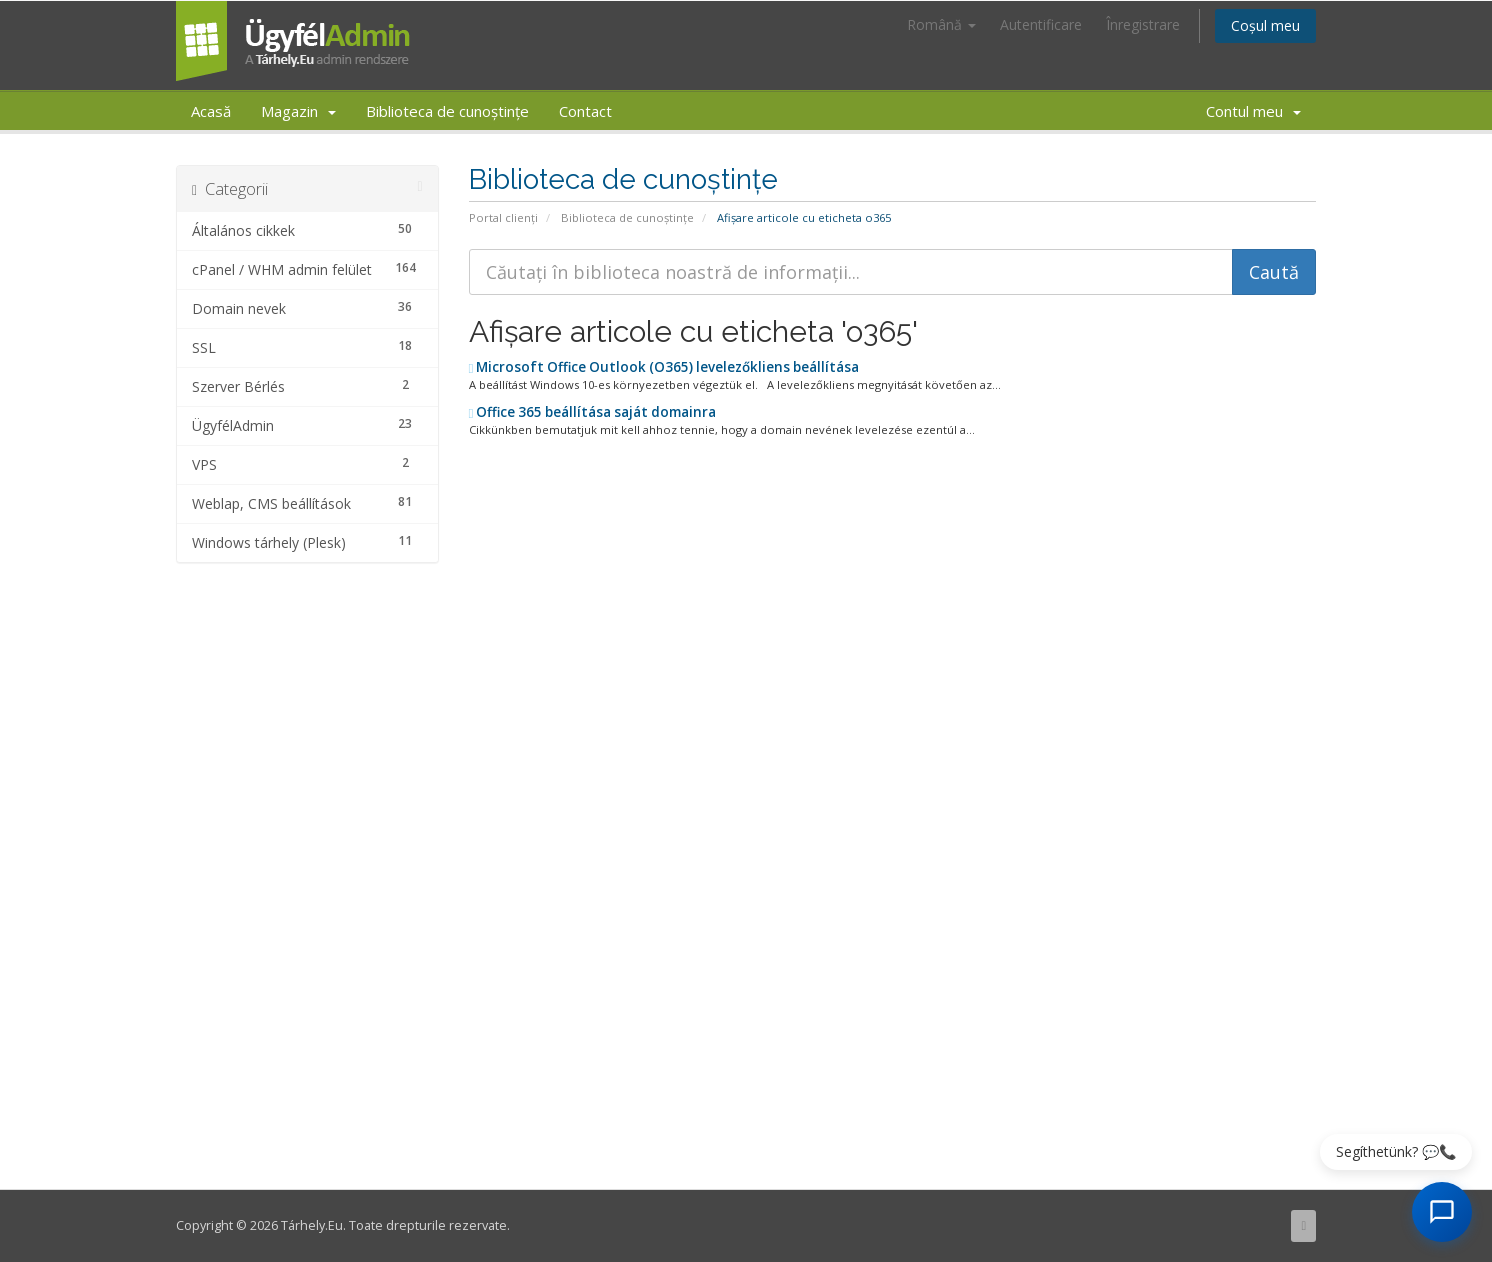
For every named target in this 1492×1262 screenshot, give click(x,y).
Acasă (211, 111)
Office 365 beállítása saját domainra (593, 412)
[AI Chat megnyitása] (1442, 1212)
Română (941, 24)
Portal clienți (503, 217)
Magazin (298, 111)
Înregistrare (1143, 24)
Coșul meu (1265, 25)
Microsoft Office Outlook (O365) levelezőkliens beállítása (664, 367)
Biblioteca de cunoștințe (447, 111)
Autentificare (1041, 24)
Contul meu (1253, 111)
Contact (585, 111)
